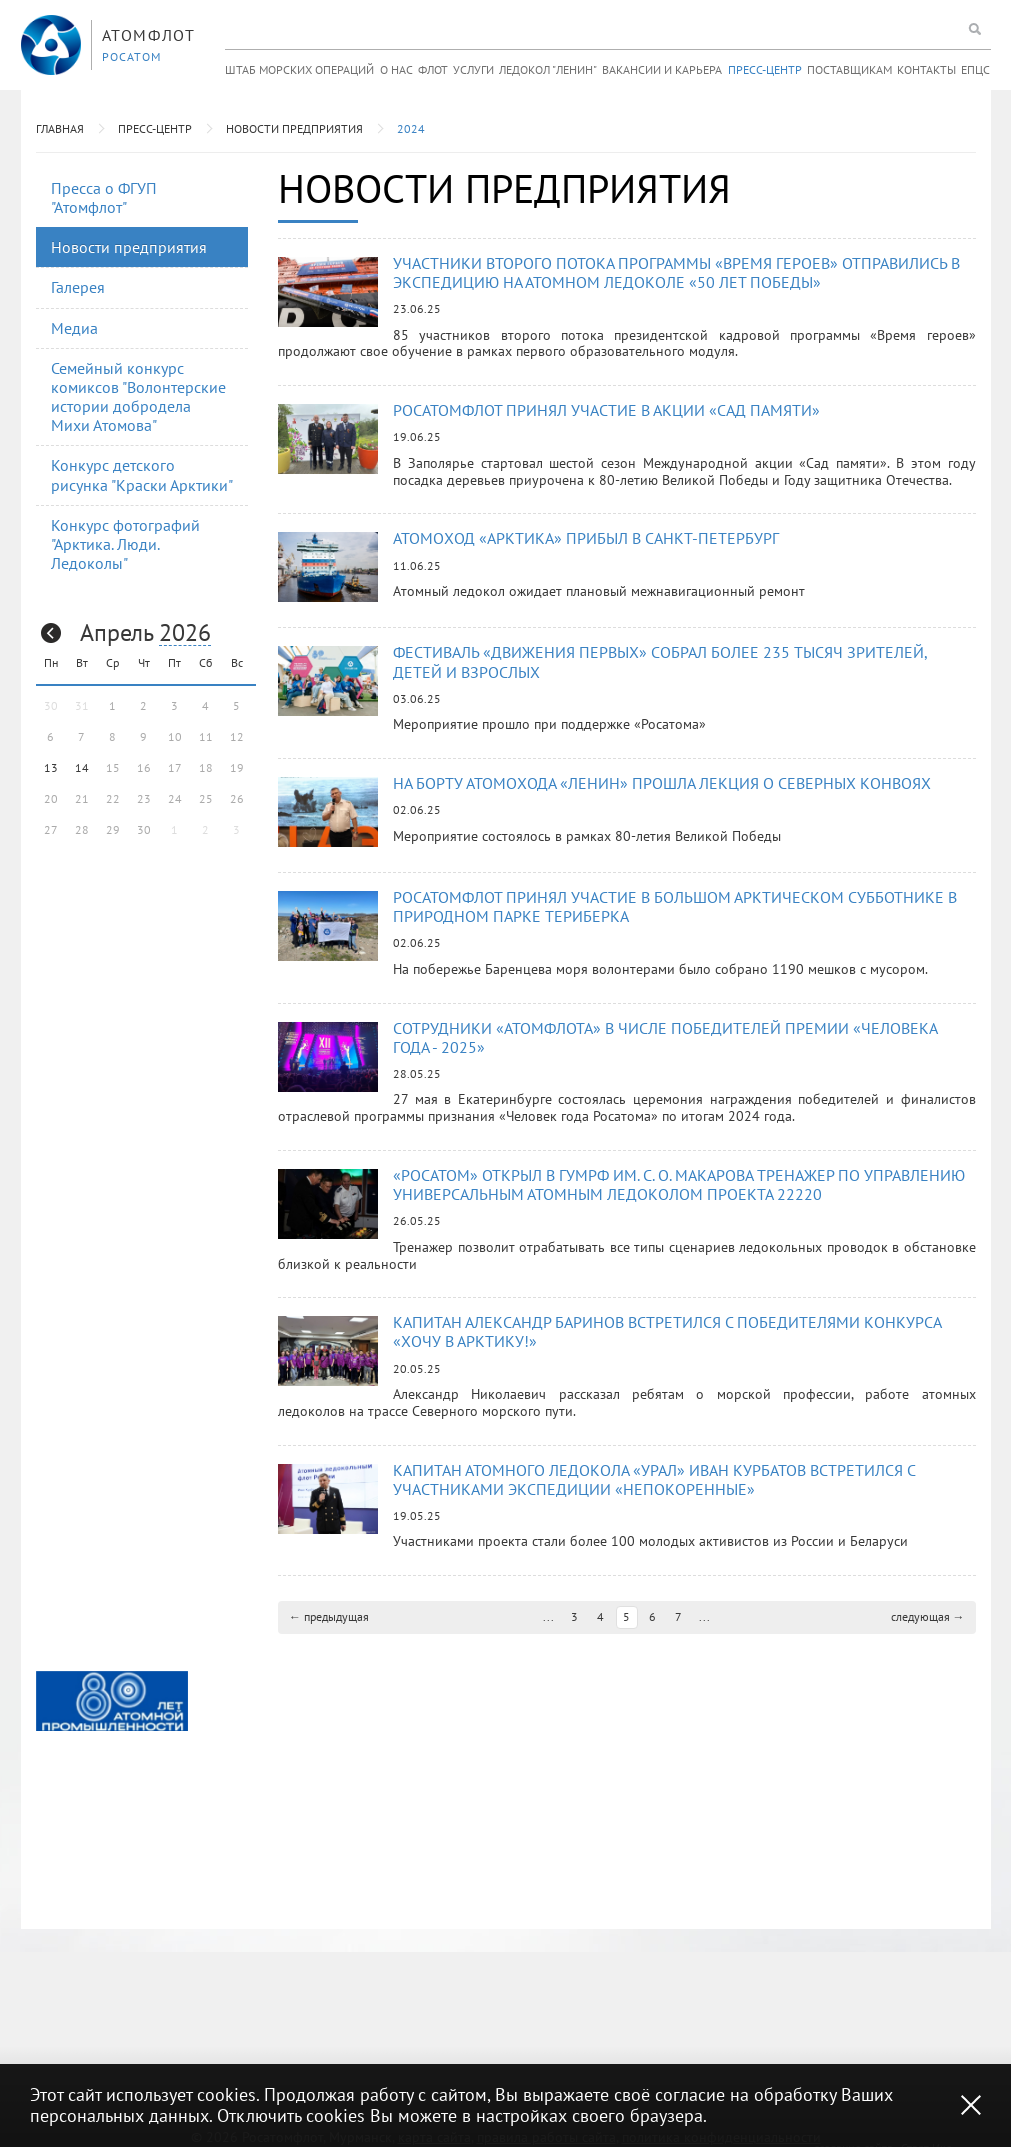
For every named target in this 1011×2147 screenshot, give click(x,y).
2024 (411, 128)
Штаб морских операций (299, 69)
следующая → (928, 1616)
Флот (433, 69)
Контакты (926, 69)
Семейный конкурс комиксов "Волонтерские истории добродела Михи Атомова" (138, 397)
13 (51, 767)
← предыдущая (329, 1616)
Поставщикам (849, 69)
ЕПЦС (975, 69)
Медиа (74, 328)
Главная (60, 128)
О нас (396, 69)
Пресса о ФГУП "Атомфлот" (104, 197)
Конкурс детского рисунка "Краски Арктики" (142, 474)
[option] (112, 1701)
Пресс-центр (765, 69)
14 (82, 767)
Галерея (78, 287)
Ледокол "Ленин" (548, 69)
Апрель (116, 632)
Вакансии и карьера (662, 69)
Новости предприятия (294, 128)
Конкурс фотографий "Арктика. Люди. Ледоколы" (125, 544)
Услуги (473, 69)
